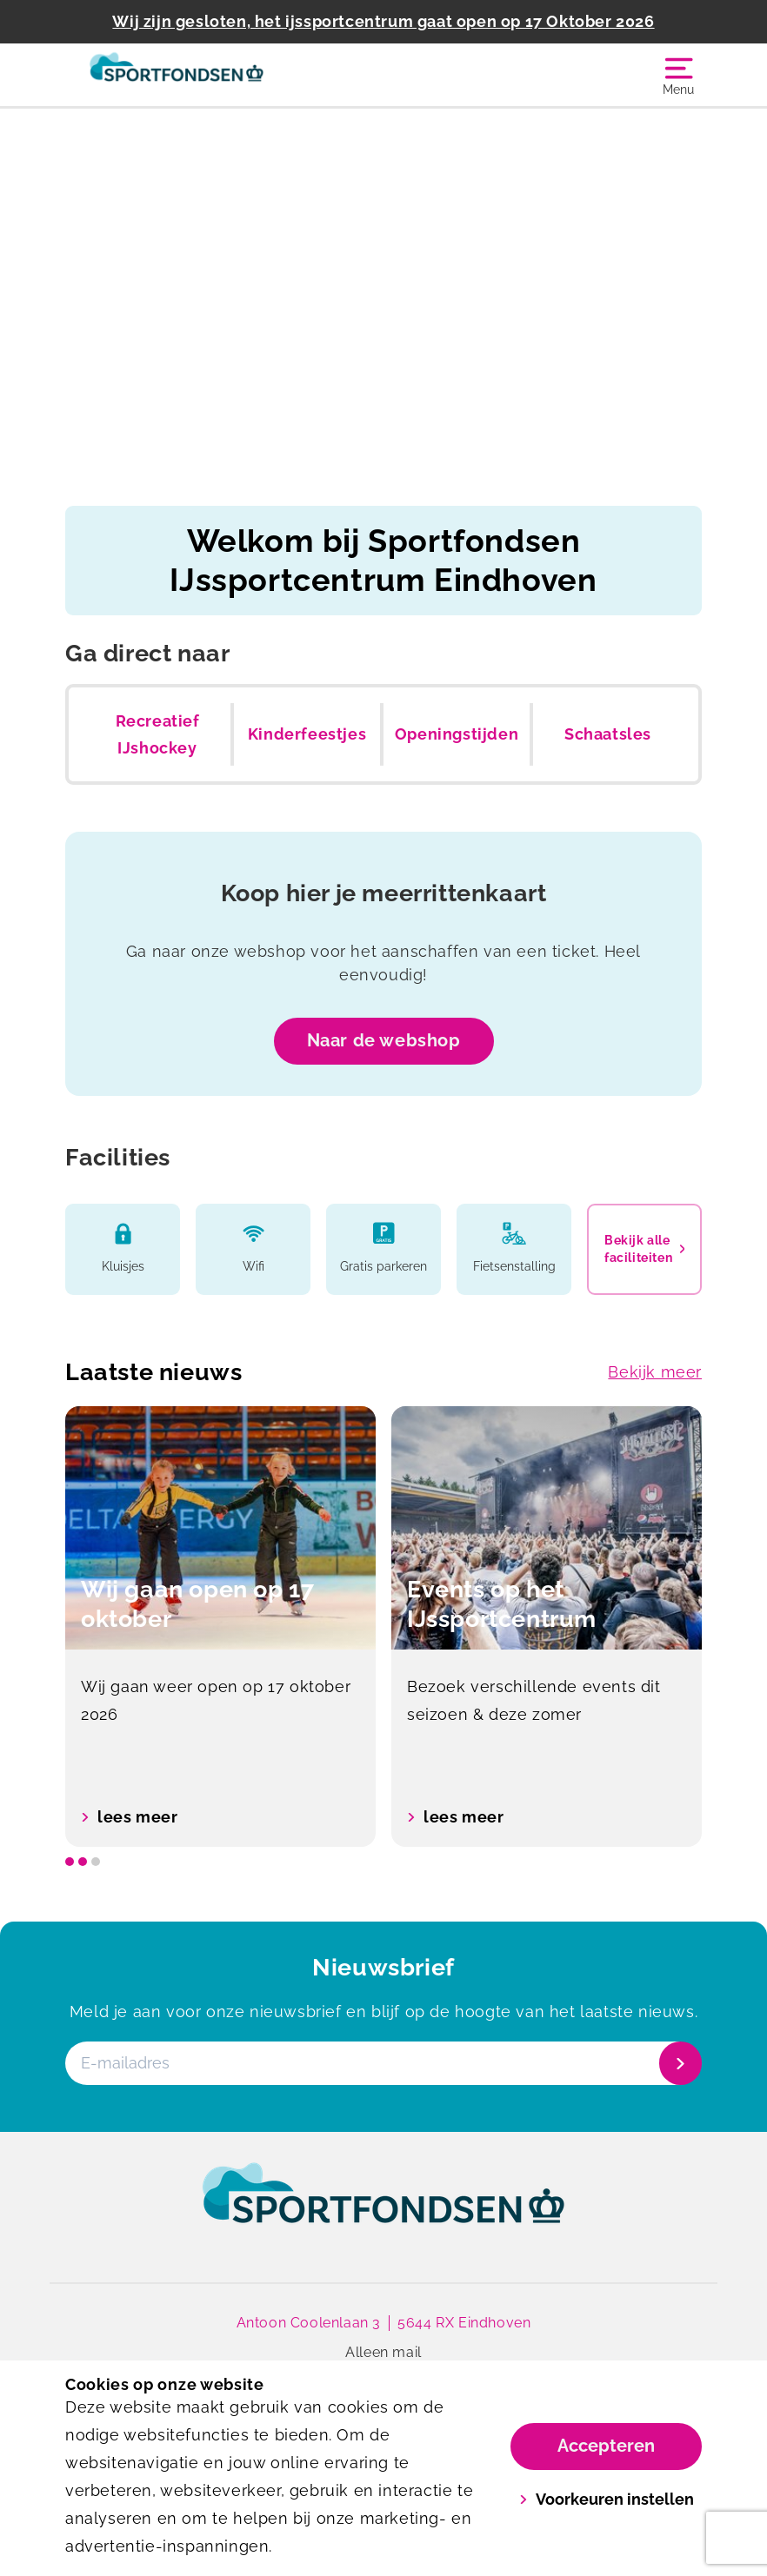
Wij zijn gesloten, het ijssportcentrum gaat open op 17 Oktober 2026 (383, 21)
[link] (383, 2209)
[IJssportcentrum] (224, 74)
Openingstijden (456, 734)
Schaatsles (607, 734)
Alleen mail (383, 2352)
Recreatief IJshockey (158, 735)
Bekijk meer (655, 1372)
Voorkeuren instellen (606, 2499)
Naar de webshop (384, 1040)
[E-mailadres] (381, 2063)
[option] (220, 1626)
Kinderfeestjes (307, 734)
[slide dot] (69, 1861)
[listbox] (383, 1626)
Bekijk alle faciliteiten (644, 1249)
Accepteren (606, 2445)
